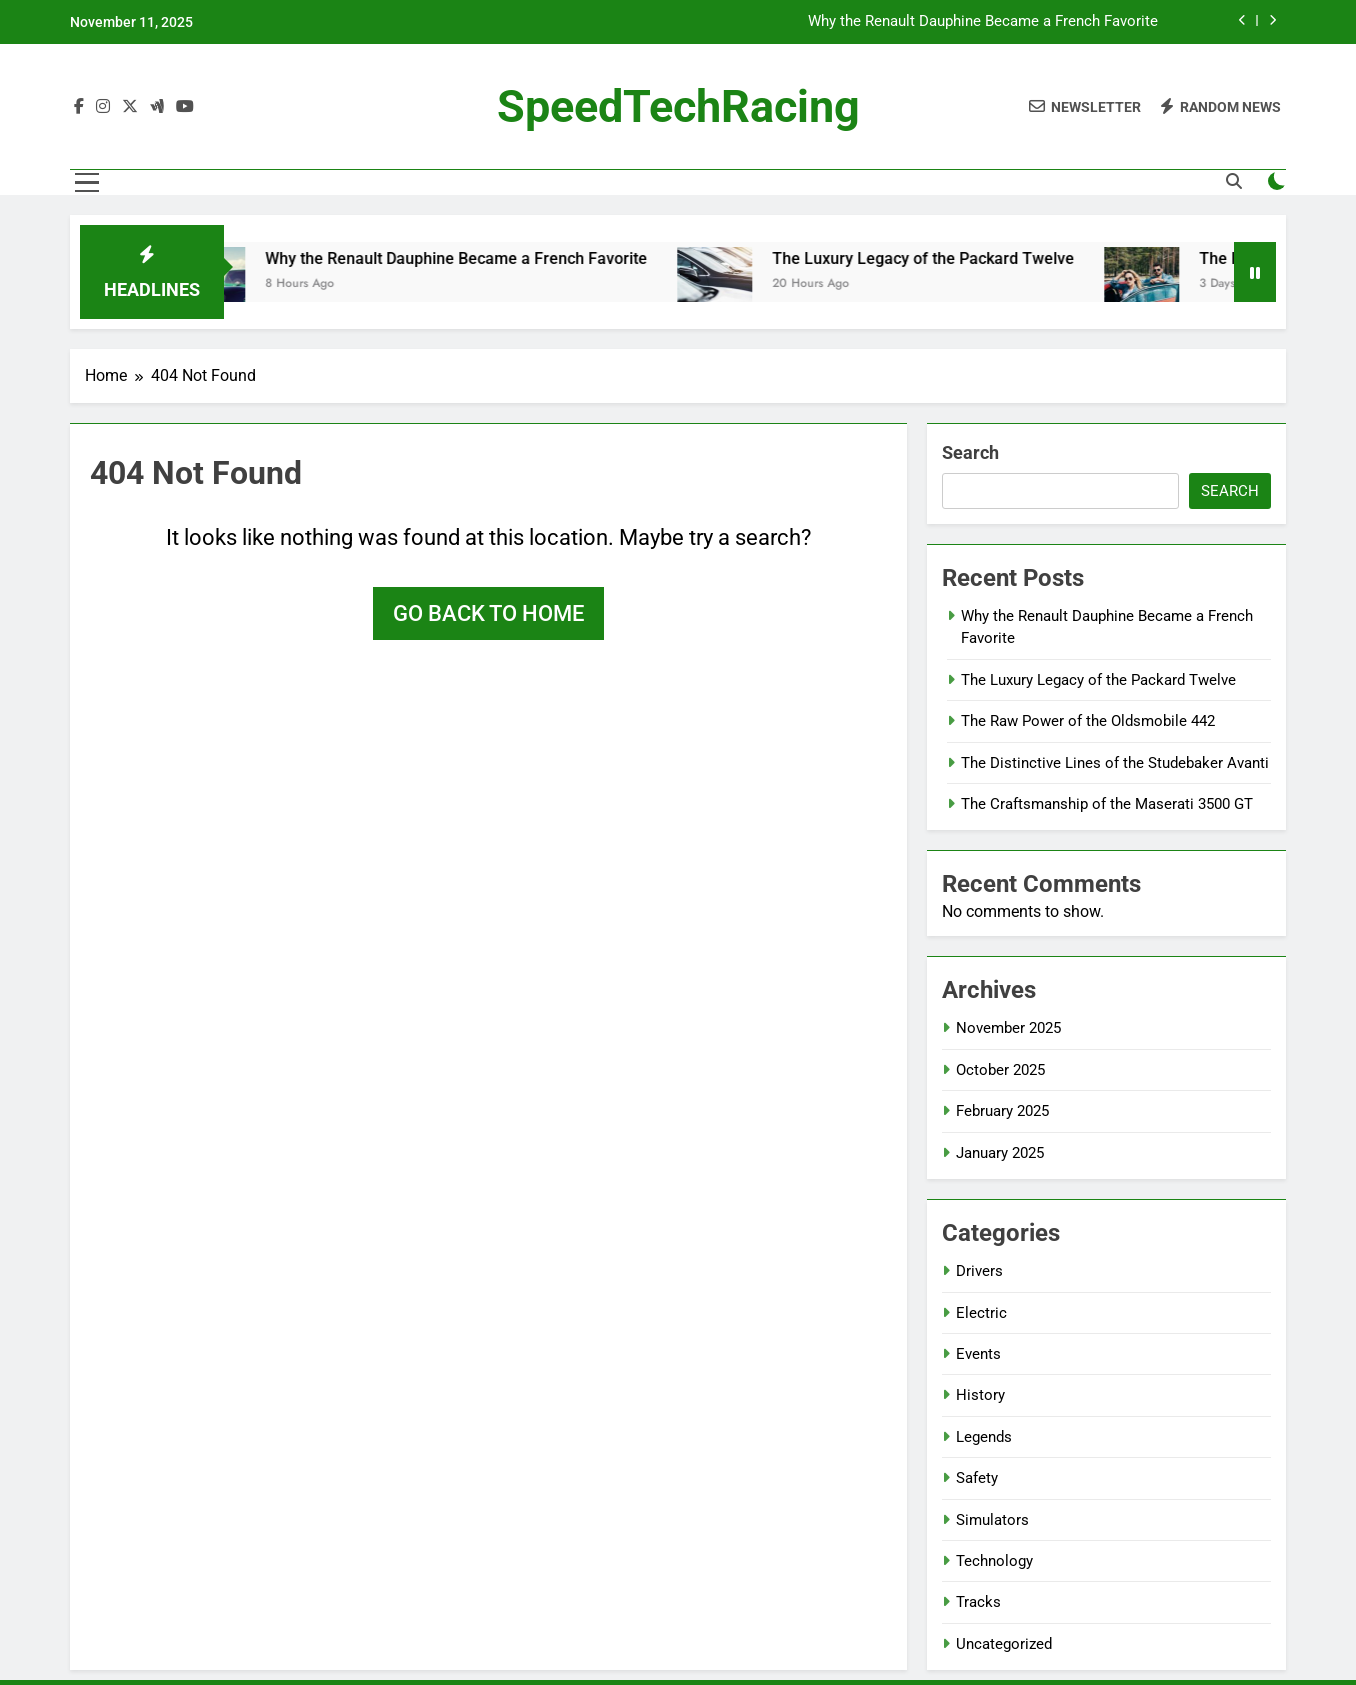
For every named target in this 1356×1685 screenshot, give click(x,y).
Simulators (992, 1520)
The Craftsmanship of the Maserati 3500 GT (1107, 804)
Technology (994, 1561)
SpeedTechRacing (678, 106)
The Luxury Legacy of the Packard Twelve (936, 258)
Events (978, 1354)
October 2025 (1000, 1070)
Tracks (978, 1602)
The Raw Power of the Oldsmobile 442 (1088, 721)
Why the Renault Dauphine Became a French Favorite (983, 22)
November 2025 (1008, 1028)
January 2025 (1000, 1153)
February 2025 (1002, 1111)
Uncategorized (1004, 1644)
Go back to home (488, 613)
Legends (984, 1437)
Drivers (979, 1271)
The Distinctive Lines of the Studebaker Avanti (1115, 763)
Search (970, 452)
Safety (977, 1478)
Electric (981, 1313)
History (980, 1395)
